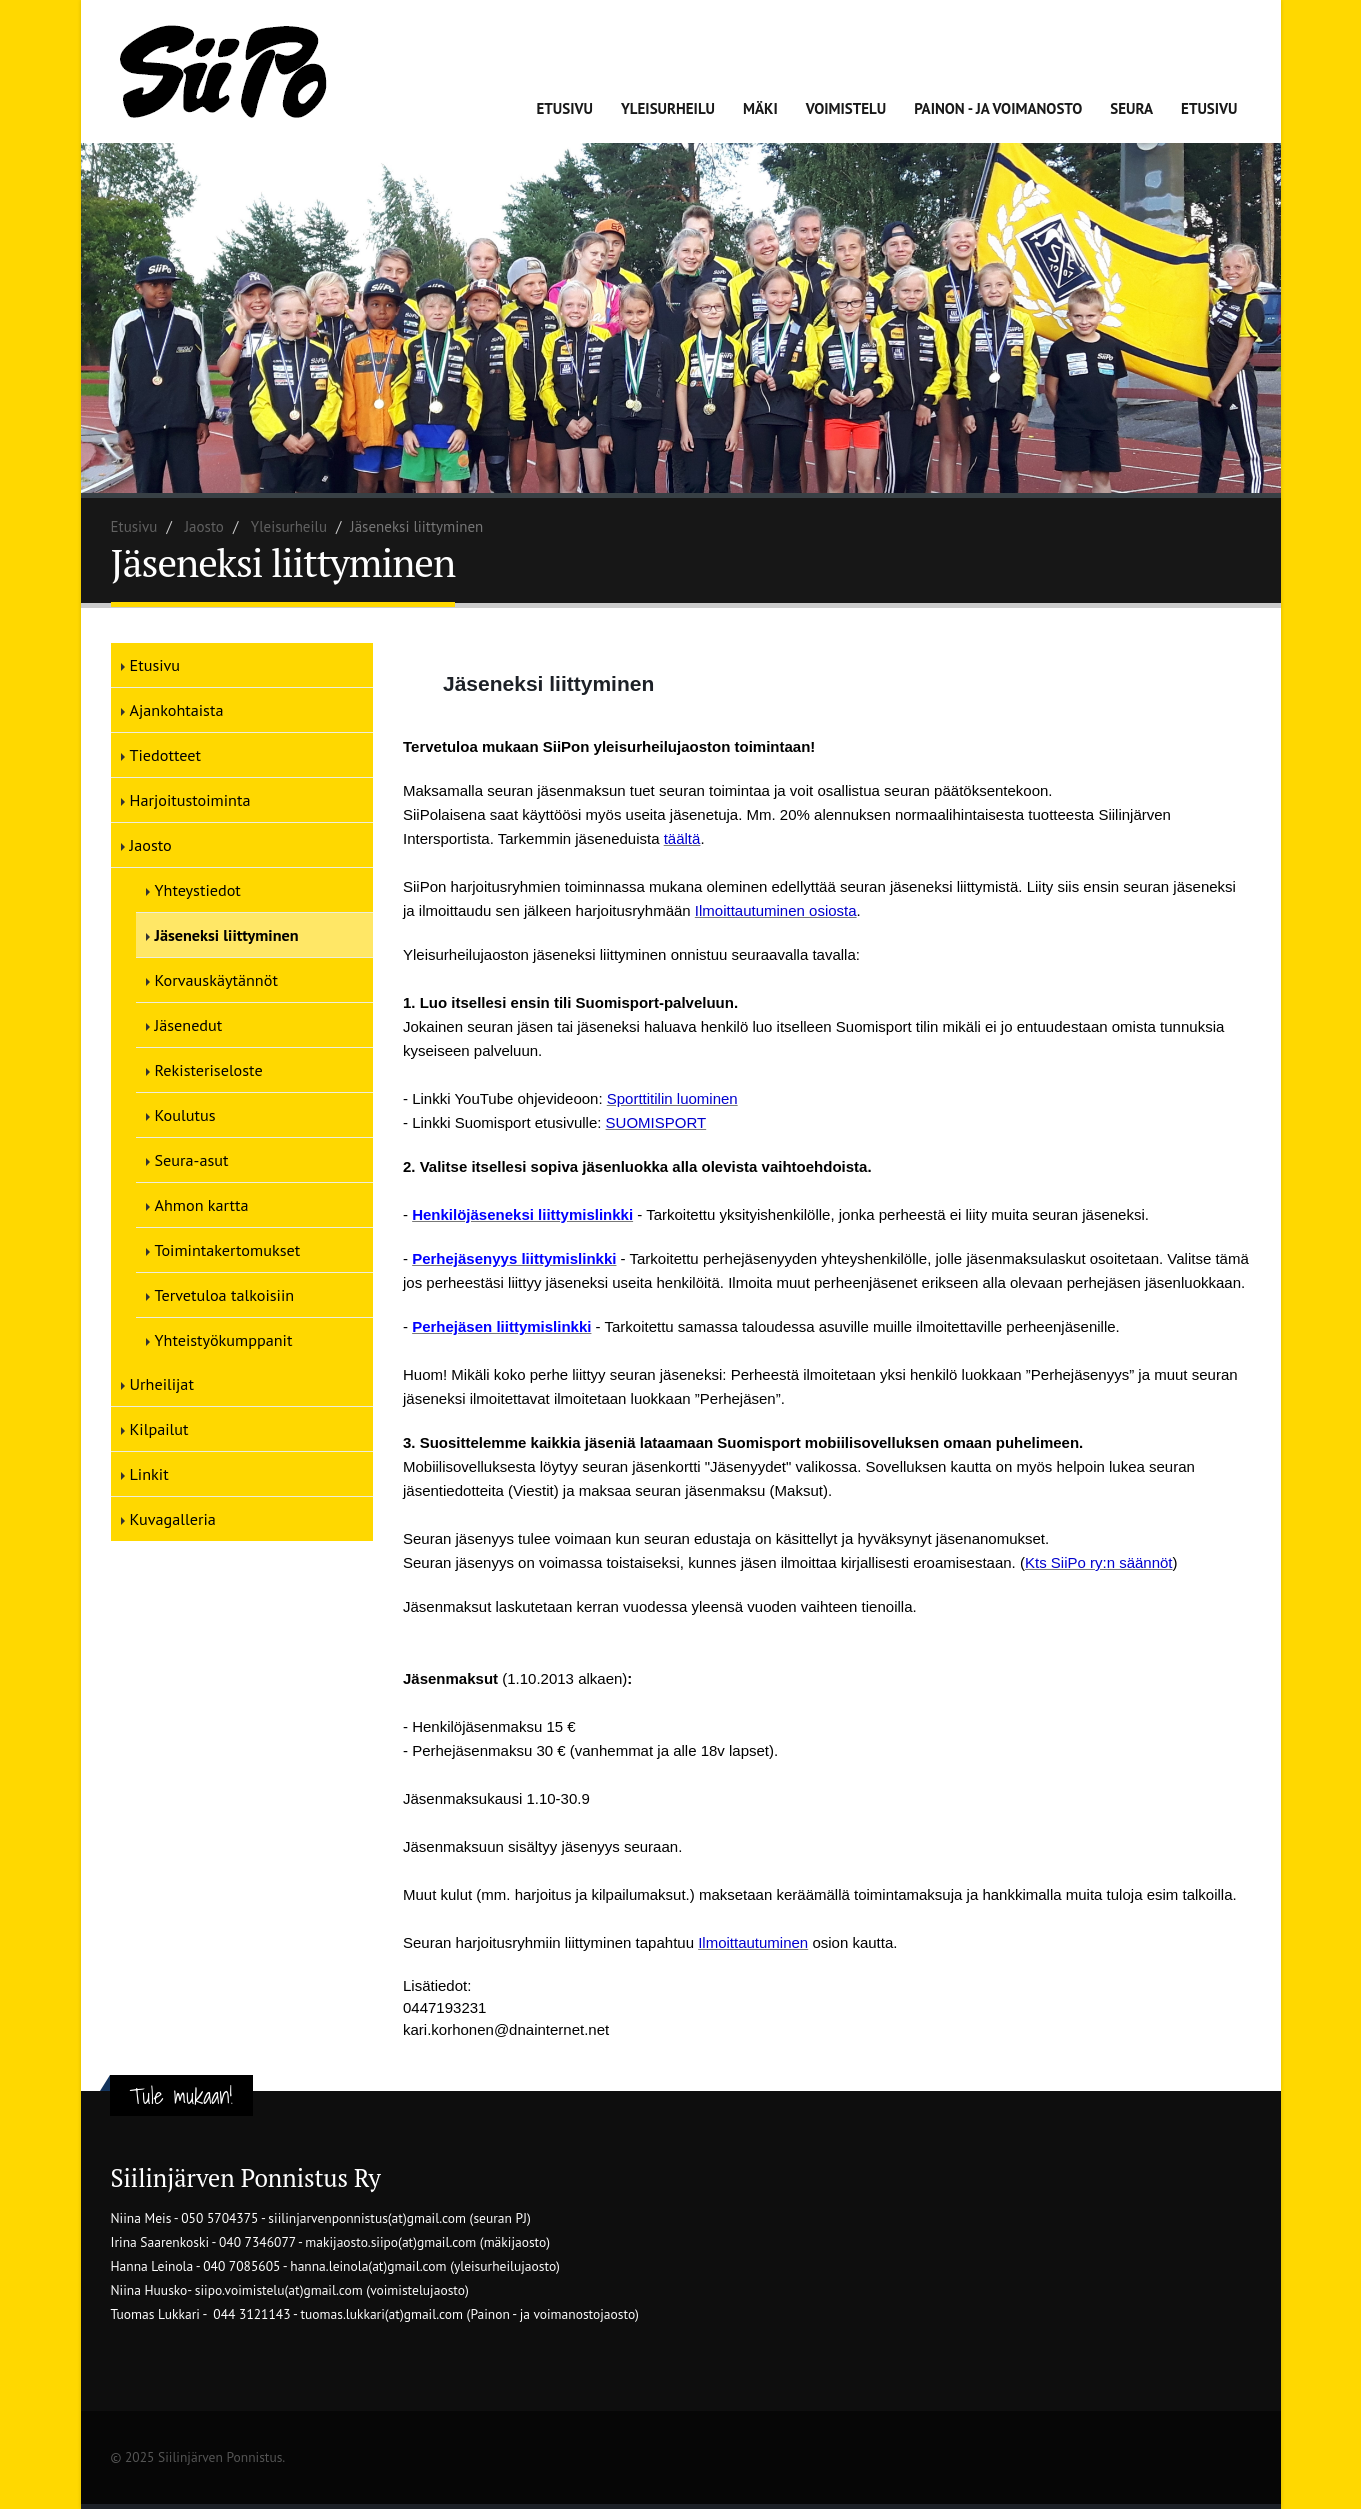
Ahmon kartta (202, 1205)
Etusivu (565, 108)
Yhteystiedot (198, 890)
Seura (1131, 108)
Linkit (149, 1474)
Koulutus (185, 1115)
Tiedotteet (165, 755)
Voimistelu (846, 108)
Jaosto (204, 526)
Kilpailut (159, 1429)
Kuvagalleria (173, 1519)
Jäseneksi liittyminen (227, 935)
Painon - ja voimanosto (998, 108)
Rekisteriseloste (209, 1070)
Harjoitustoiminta (190, 800)
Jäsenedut (189, 1025)
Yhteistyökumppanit (224, 1340)
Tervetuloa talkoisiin (225, 1295)
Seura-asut (192, 1160)
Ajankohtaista (177, 710)
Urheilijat (162, 1384)
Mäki (760, 108)
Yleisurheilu (668, 108)
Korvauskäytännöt (216, 980)
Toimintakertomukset (228, 1250)
